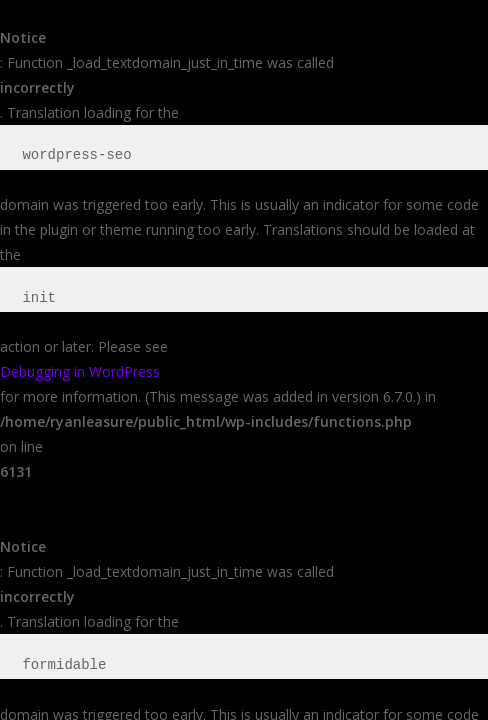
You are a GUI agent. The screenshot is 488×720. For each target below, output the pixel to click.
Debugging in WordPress (80, 371)
